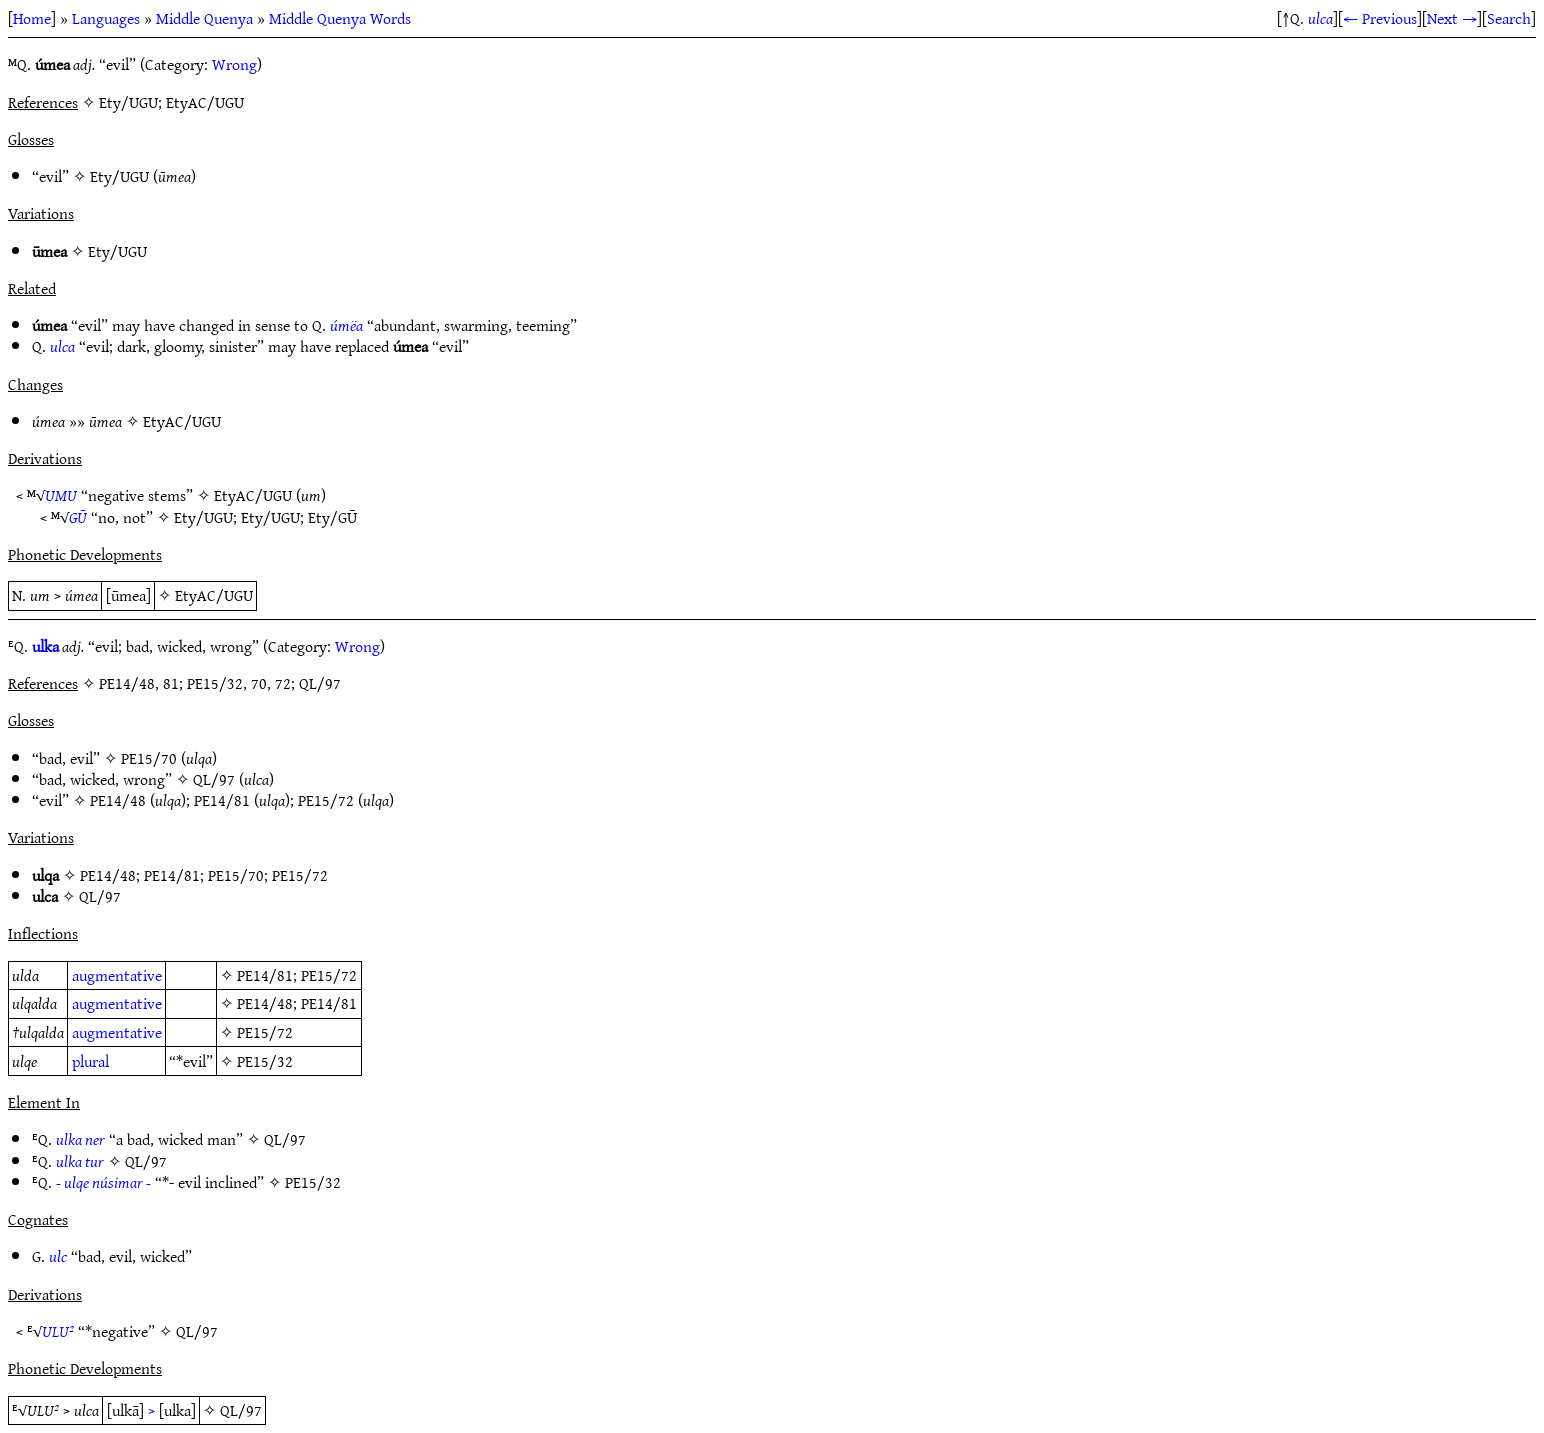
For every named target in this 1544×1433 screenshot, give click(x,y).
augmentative (117, 975)
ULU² (58, 1331)
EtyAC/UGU (182, 421)
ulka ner (80, 1139)
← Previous (1380, 18)
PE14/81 (222, 800)
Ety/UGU (119, 176)
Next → (1452, 18)
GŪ (78, 517)
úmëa (346, 325)
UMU (61, 495)
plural (90, 1061)
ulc (58, 1256)
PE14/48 (118, 800)
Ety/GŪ (332, 517)
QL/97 (214, 779)
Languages (106, 18)
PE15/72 (326, 800)
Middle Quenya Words (340, 18)
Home (32, 18)
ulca (1320, 18)
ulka (45, 646)
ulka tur (80, 1161)
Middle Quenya (204, 18)
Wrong (234, 64)
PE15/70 (149, 758)
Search (1509, 18)
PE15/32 (265, 1061)
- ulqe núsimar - (103, 1182)
